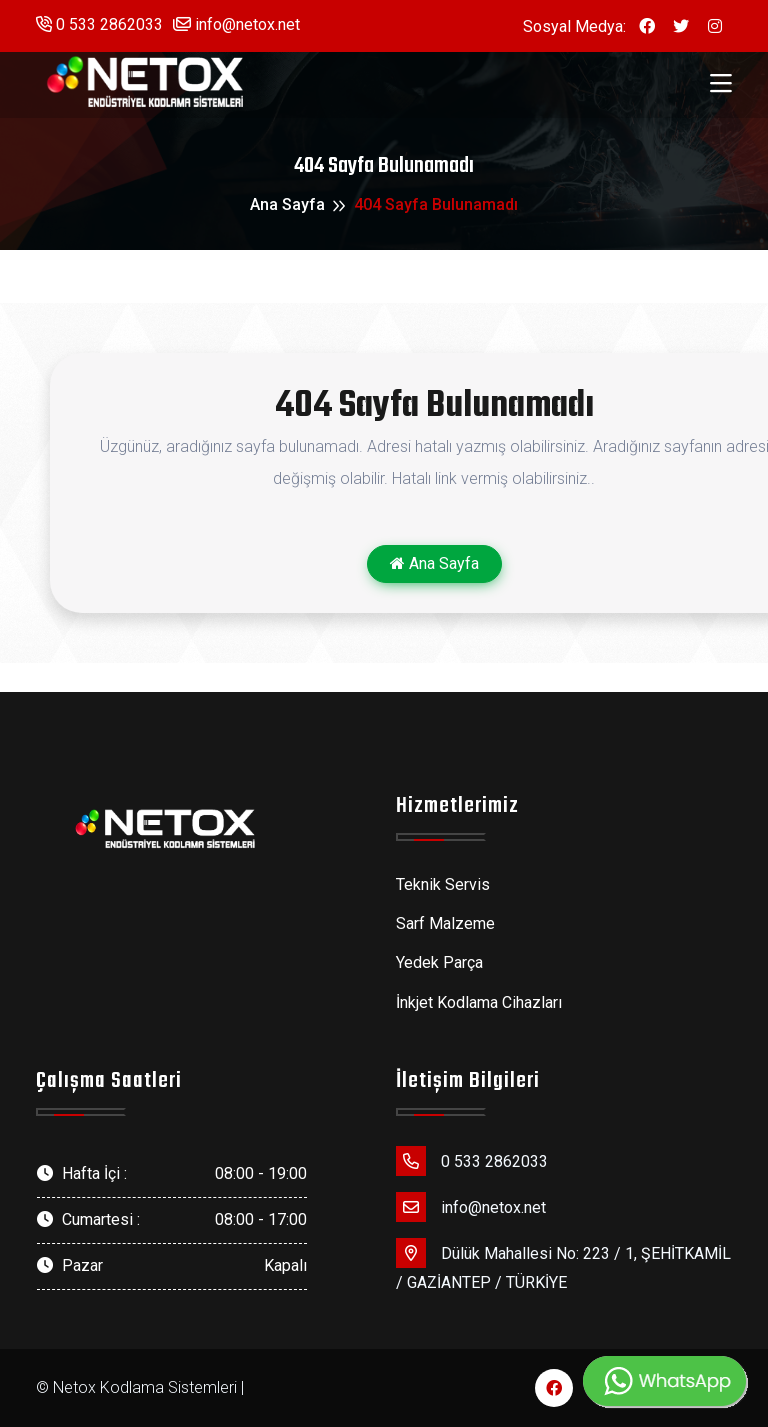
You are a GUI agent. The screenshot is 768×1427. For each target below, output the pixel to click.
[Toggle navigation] (721, 84)
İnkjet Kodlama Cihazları (479, 1002)
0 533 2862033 (99, 24)
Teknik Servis (443, 884)
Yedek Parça (439, 962)
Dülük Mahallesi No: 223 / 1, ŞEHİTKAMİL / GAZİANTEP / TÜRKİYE (563, 1265)
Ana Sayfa (287, 204)
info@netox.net (236, 24)
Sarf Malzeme (445, 923)
